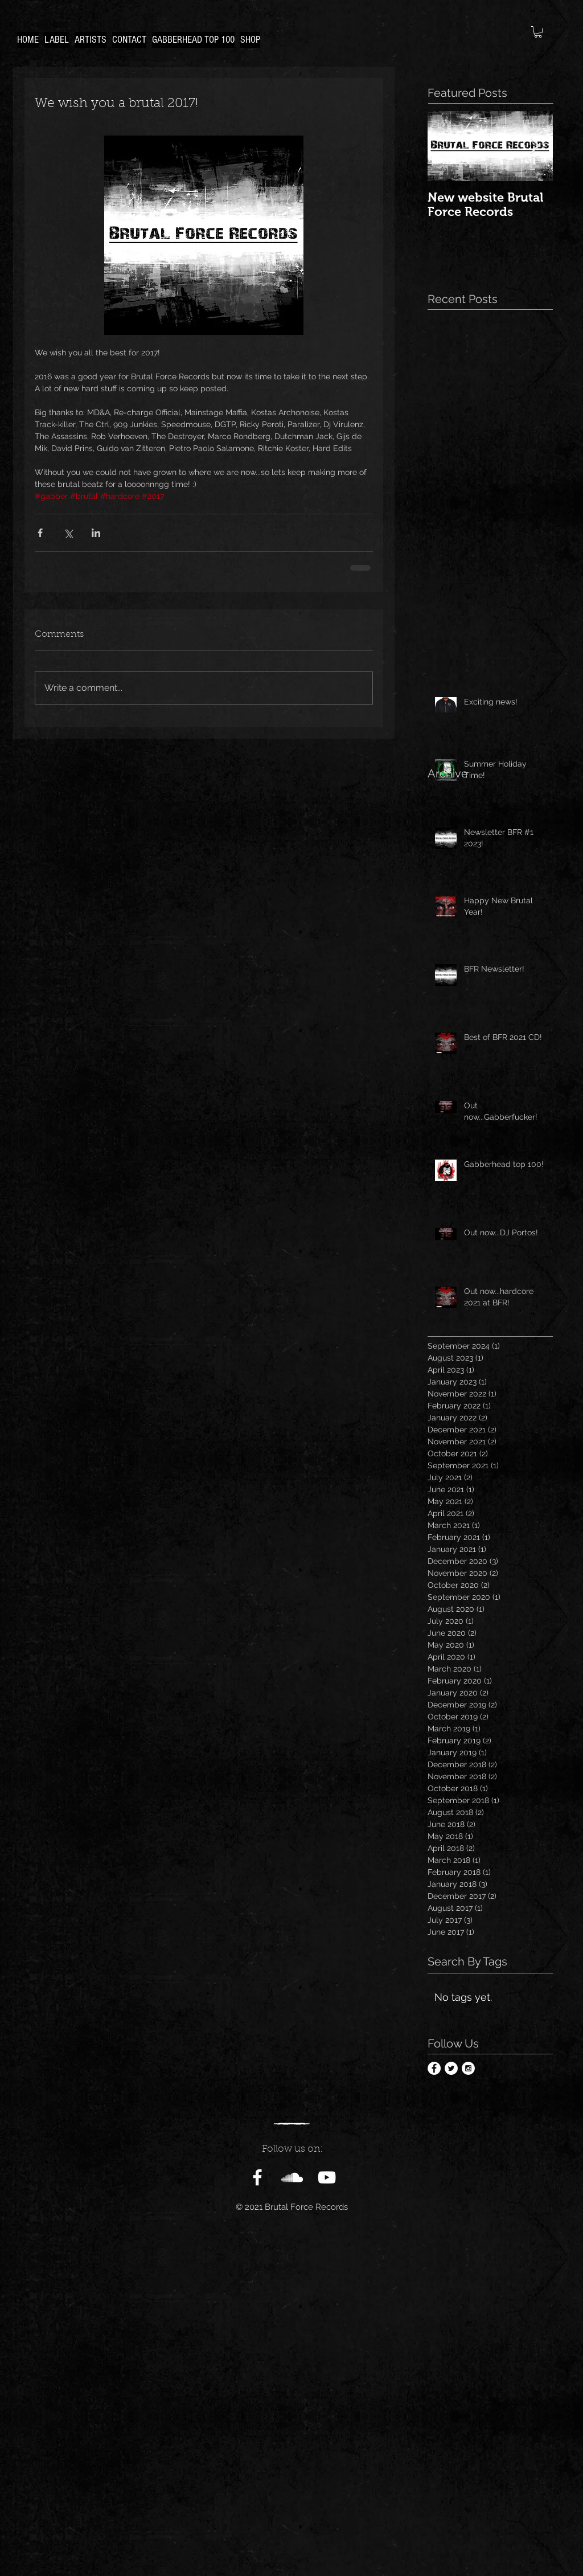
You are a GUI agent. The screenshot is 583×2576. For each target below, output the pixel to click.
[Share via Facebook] (40, 532)
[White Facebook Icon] (257, 2177)
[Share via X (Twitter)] (68, 532)
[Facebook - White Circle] (434, 2068)
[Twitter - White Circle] (451, 2068)
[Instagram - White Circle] (468, 2068)
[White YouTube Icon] (327, 2177)
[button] (538, 32)
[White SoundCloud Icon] (292, 2177)
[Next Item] (534, 146)
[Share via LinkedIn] (96, 532)
